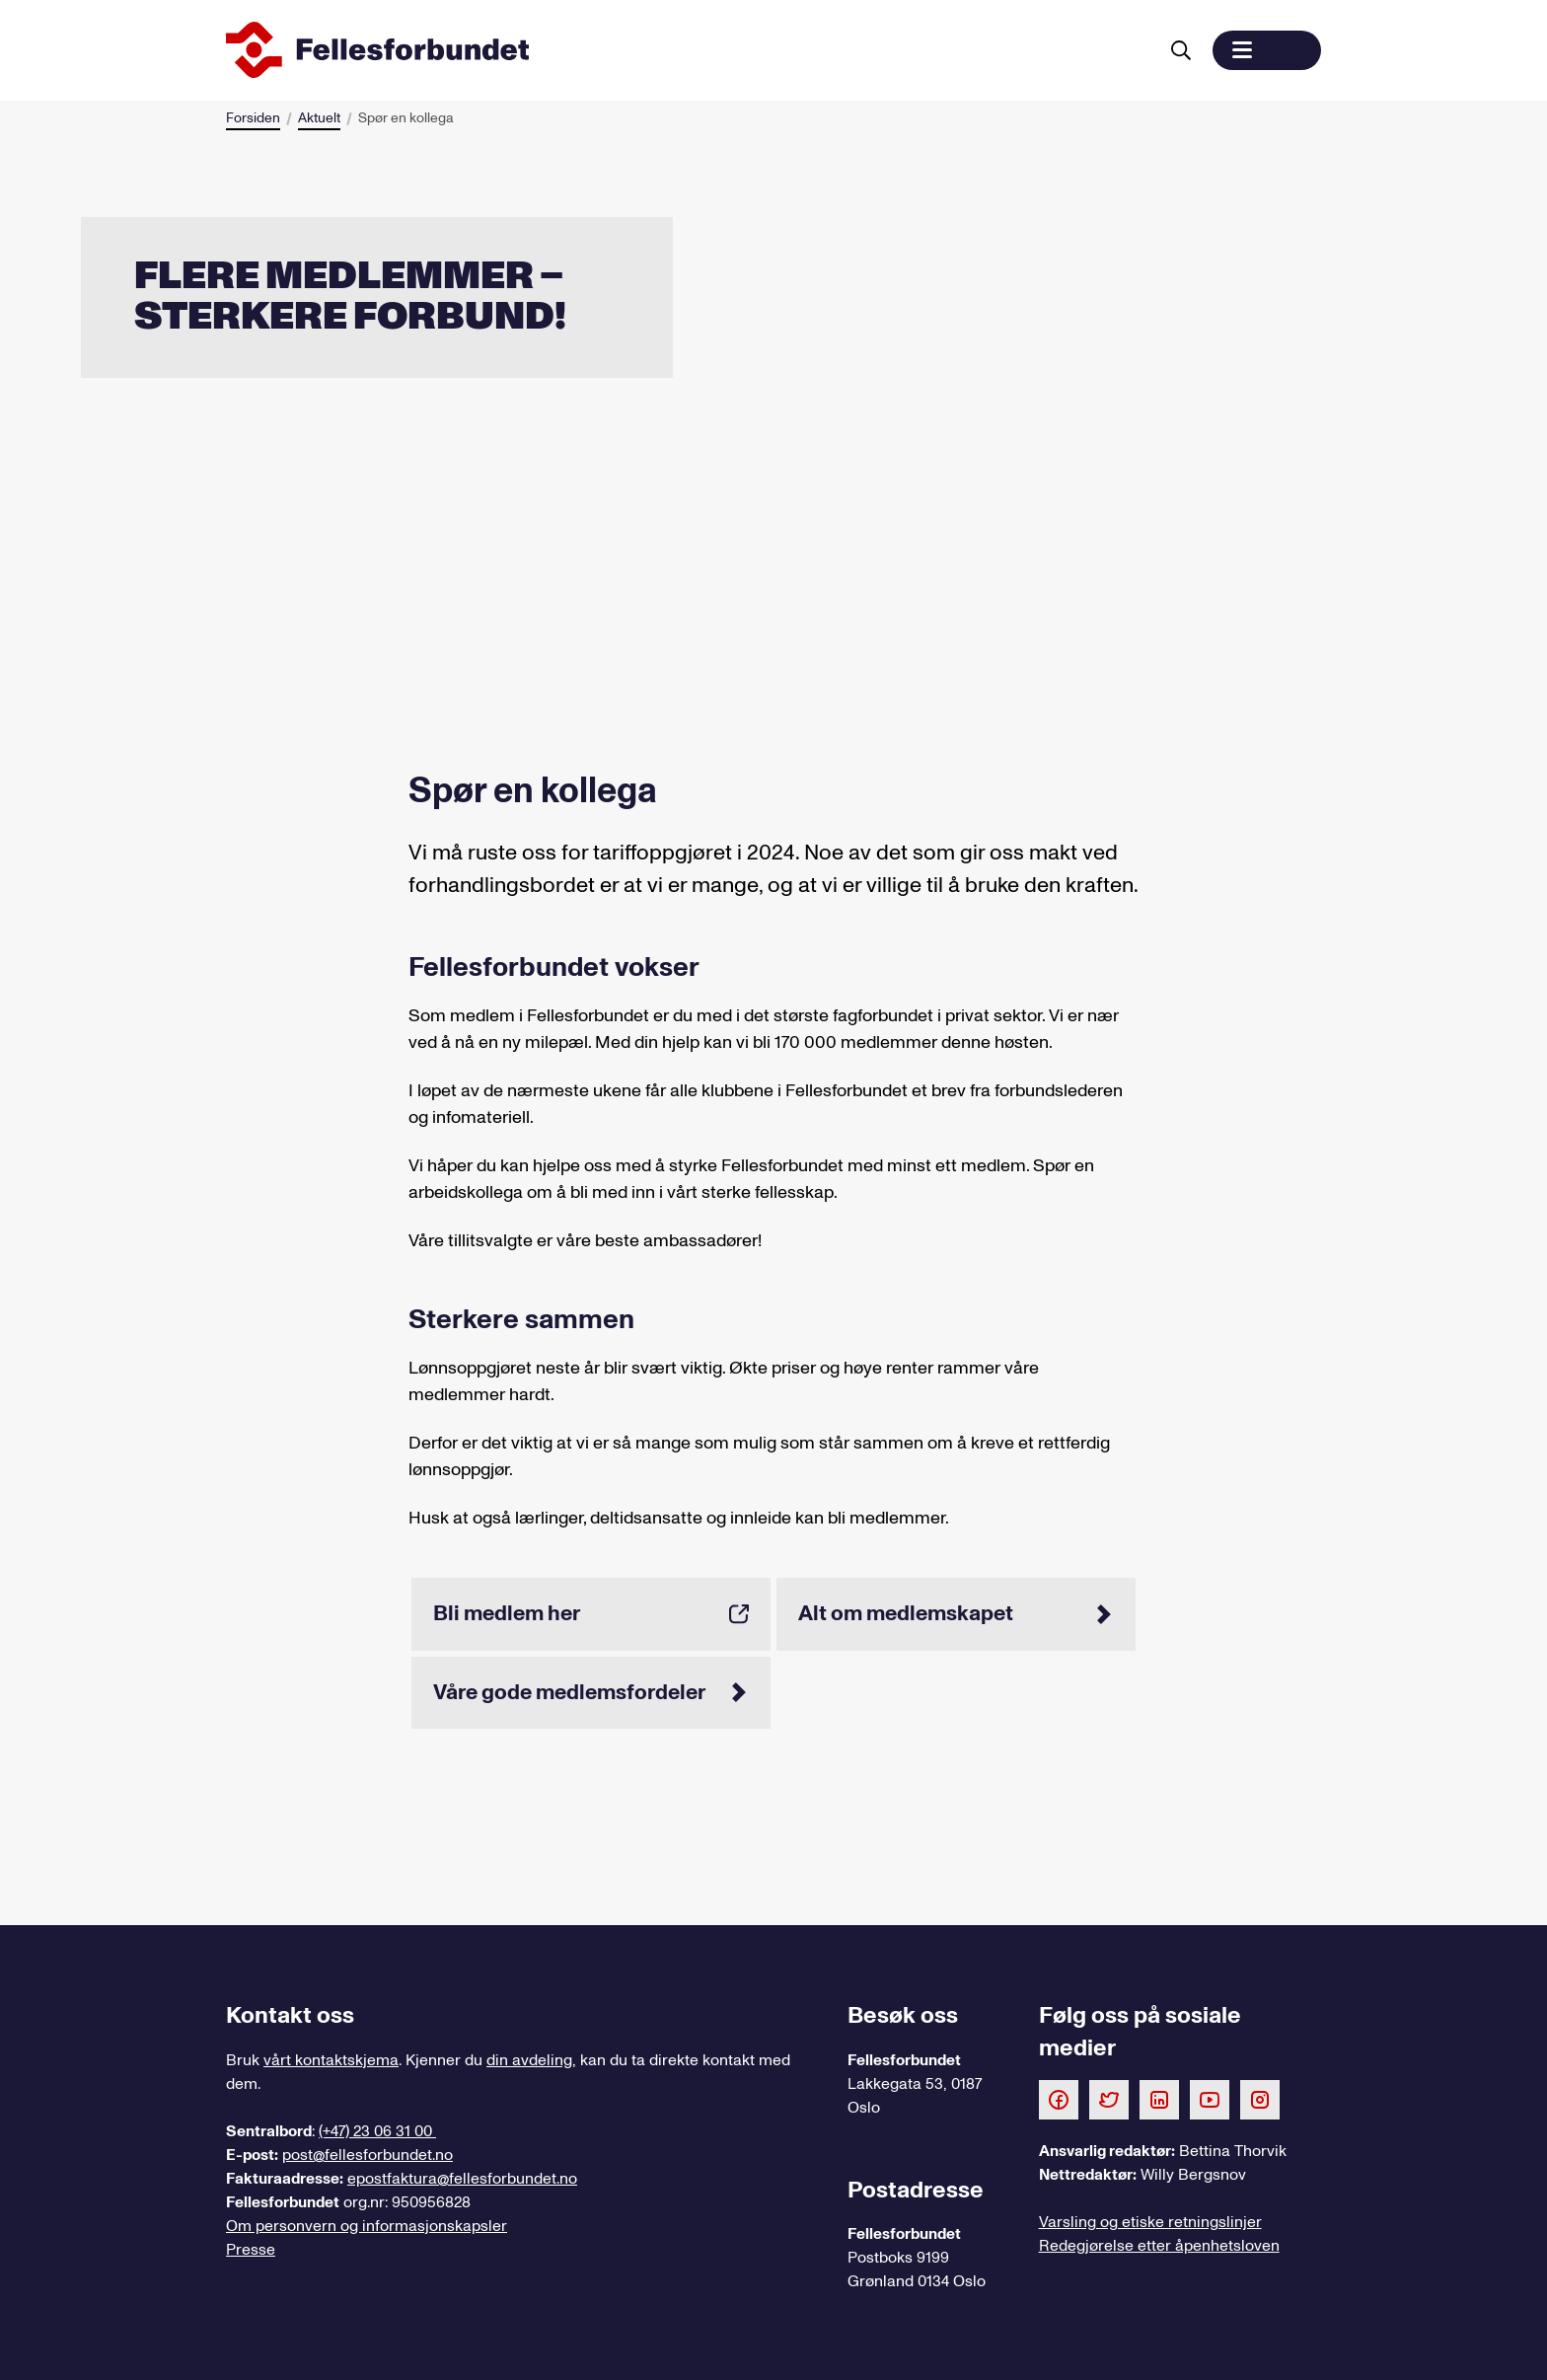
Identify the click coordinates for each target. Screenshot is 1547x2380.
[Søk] (1181, 50)
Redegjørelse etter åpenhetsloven (1159, 2246)
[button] (1267, 50)
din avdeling (529, 2060)
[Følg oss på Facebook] (1058, 2099)
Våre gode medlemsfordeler (591, 1692)
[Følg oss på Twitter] (1109, 2099)
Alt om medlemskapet (956, 1613)
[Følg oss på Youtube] (1209, 2099)
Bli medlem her (591, 1613)
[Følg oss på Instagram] (1260, 2099)
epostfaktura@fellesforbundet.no (462, 2179)
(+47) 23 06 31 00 (377, 2131)
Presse (250, 2250)
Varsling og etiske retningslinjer (1150, 2222)
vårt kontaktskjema (331, 2060)
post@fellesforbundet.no (367, 2155)
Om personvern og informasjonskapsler (366, 2226)
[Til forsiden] (687, 50)
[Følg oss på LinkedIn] (1159, 2099)
